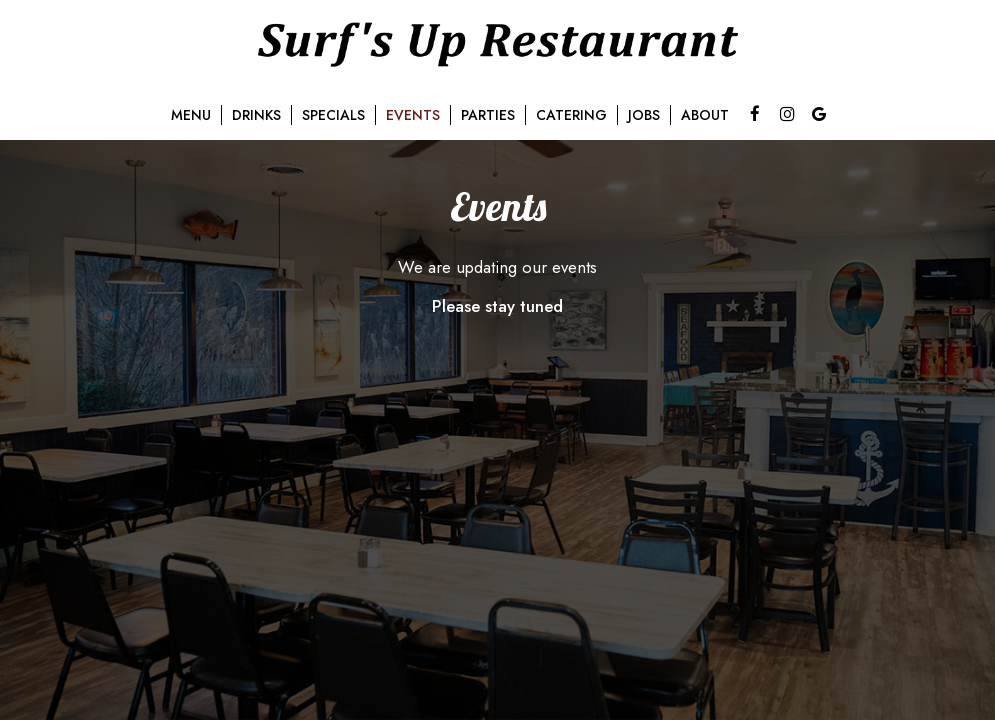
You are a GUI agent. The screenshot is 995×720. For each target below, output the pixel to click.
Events (413, 115)
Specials (333, 115)
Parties (488, 115)
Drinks (256, 115)
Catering (571, 115)
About (705, 115)
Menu (191, 115)
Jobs (644, 115)
